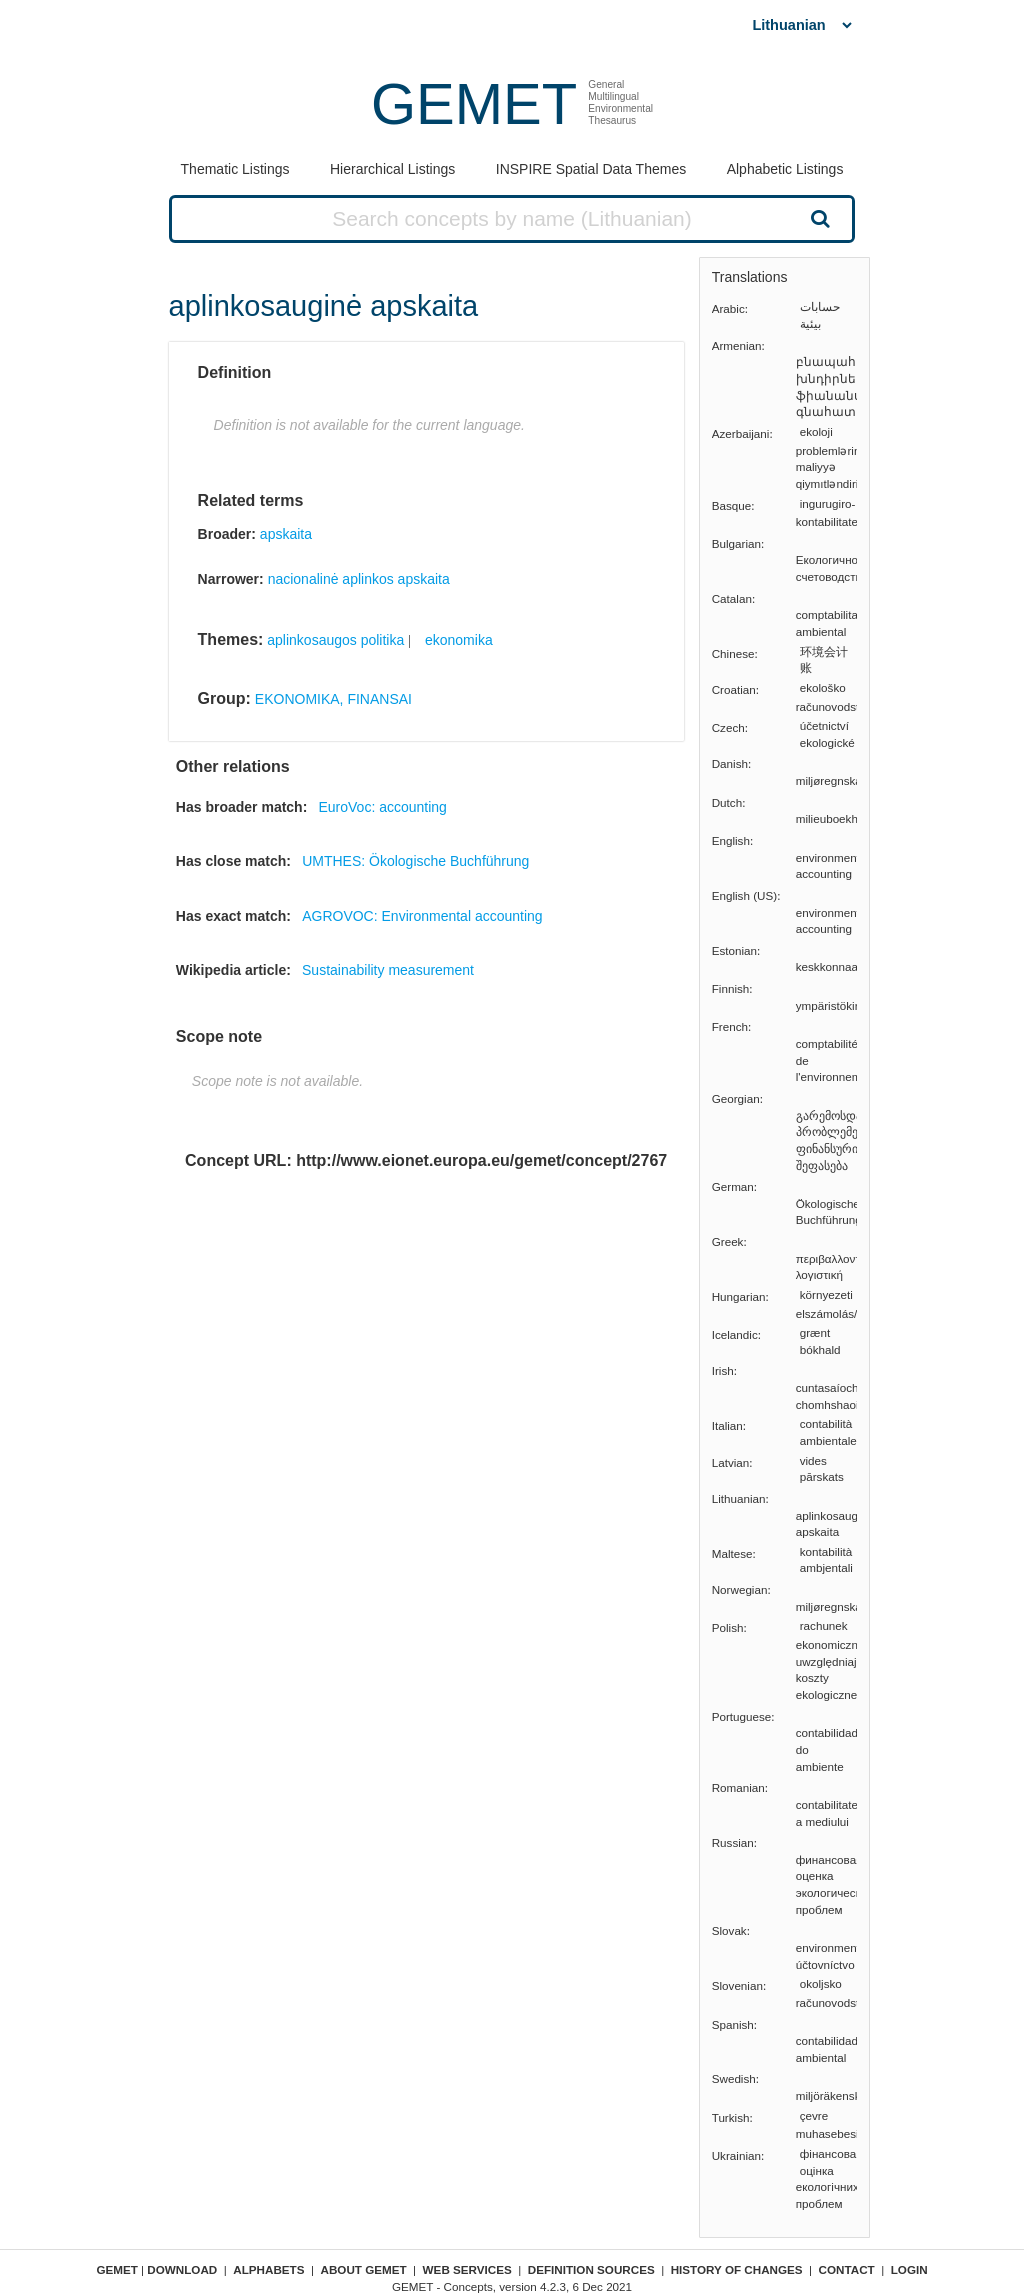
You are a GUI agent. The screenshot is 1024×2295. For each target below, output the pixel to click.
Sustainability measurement (388, 970)
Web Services (467, 2269)
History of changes (737, 2269)
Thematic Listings (235, 169)
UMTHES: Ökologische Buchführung (415, 861)
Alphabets (268, 2269)
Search (818, 218)
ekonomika (459, 640)
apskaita (286, 534)
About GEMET (364, 2269)
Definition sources (591, 2269)
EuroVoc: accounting (382, 807)
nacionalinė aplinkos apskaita (359, 579)
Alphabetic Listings (785, 169)
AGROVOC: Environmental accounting (422, 916)
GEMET (474, 103)
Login (909, 2269)
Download (182, 2269)
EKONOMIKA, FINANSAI (333, 699)
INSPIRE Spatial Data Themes (591, 169)
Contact (847, 2269)
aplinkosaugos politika (335, 640)
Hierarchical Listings (392, 169)
